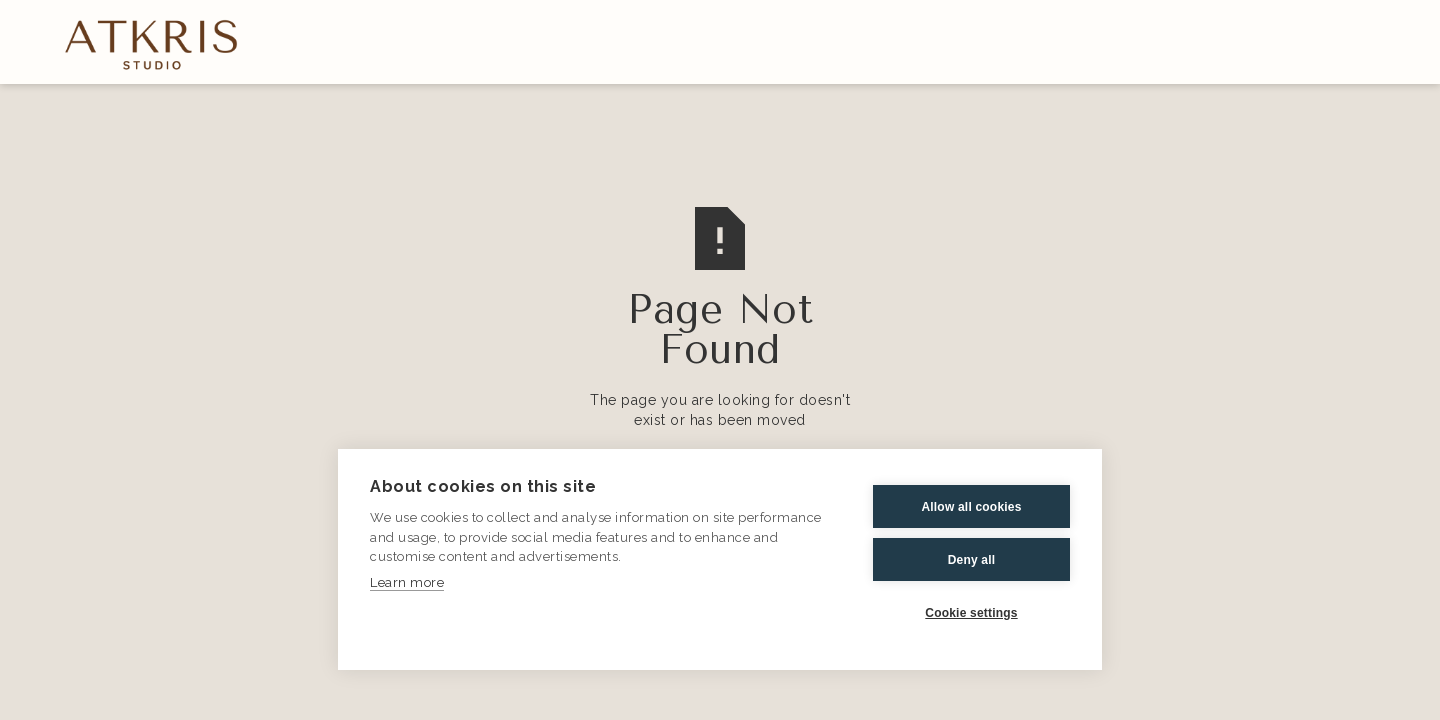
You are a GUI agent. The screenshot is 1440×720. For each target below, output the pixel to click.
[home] (152, 43)
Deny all (972, 560)
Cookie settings (971, 613)
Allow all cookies (971, 507)
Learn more (407, 582)
